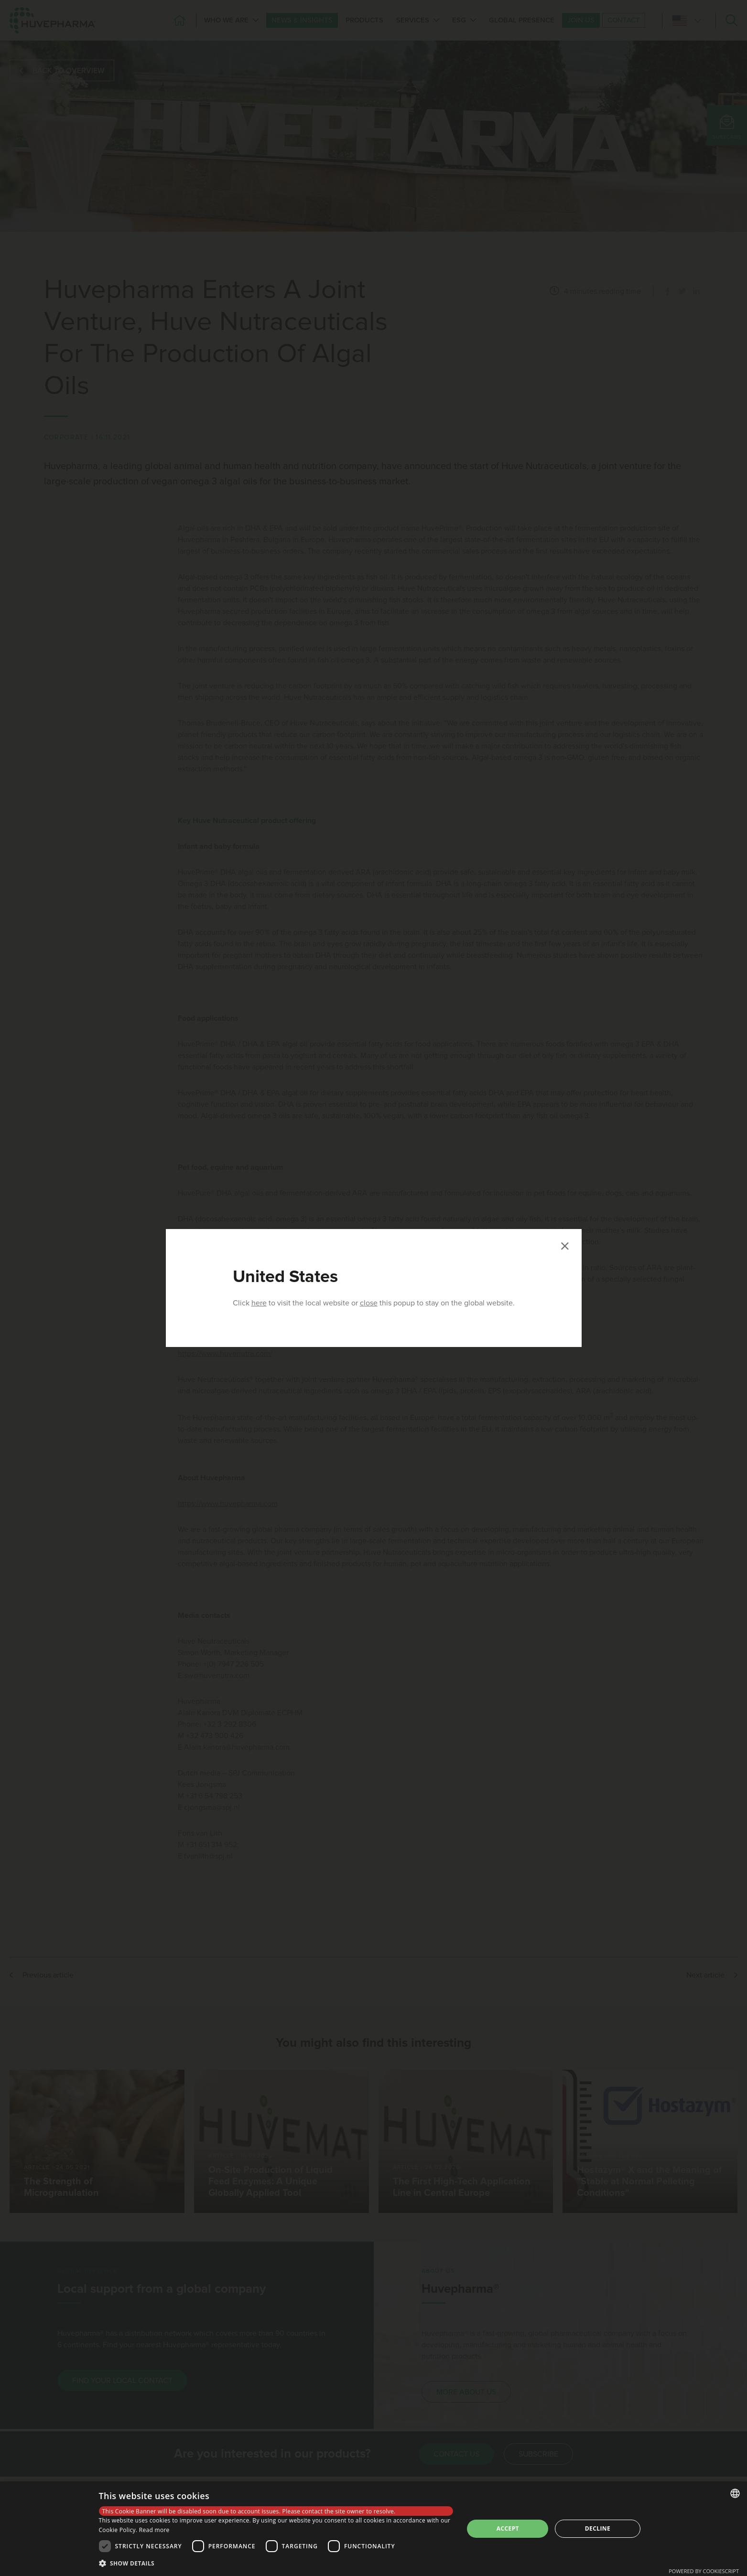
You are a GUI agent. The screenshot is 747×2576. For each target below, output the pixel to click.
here (259, 1303)
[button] (276, 2563)
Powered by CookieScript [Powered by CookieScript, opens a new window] (704, 2571)
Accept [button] (508, 2528)
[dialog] (373, 2528)
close (369, 1303)
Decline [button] (597, 2528)
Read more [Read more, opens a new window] (154, 2530)
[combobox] (735, 2493)
